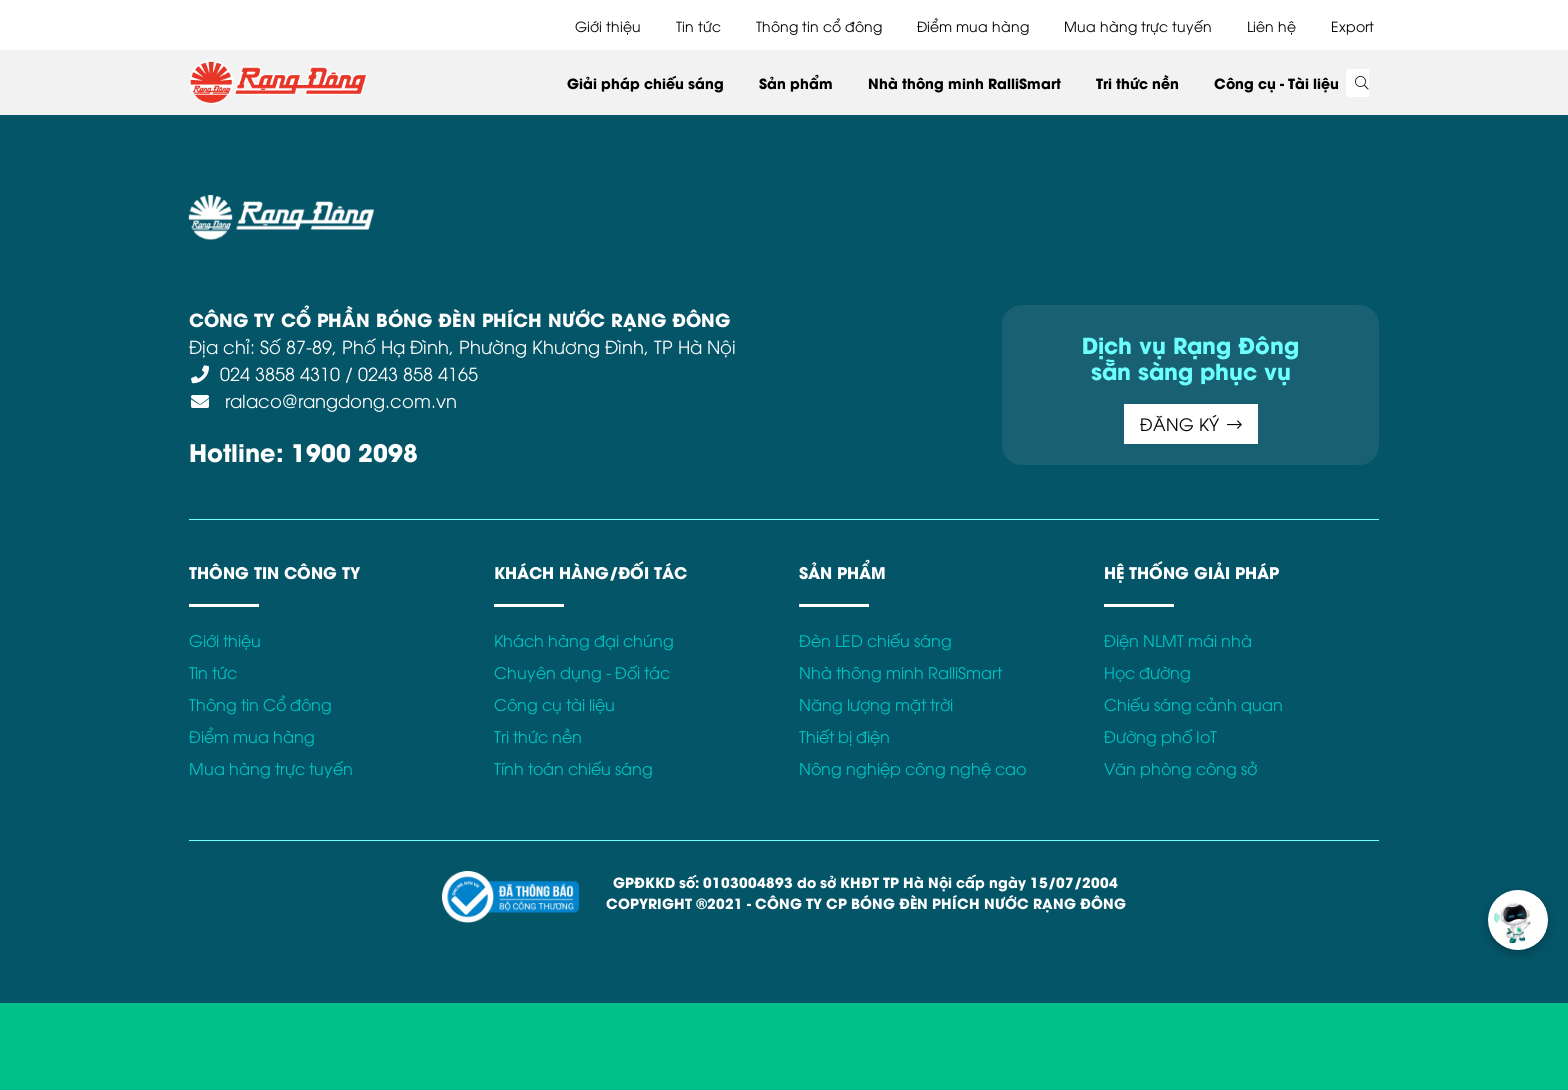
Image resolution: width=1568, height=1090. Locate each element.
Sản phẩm (796, 82)
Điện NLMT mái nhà (1178, 640)
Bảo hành (987, 206)
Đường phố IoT (1160, 736)
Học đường (1147, 672)
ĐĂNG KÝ (1191, 423)
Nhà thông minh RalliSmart (964, 82)
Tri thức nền (1137, 82)
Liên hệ (1271, 25)
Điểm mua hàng (973, 25)
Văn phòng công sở (1180, 768)
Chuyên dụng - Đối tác (582, 672)
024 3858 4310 (280, 372)
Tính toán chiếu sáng (573, 768)
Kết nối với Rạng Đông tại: (1133, 206)
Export (1352, 25)
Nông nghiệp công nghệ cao (912, 768)
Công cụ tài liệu (554, 704)
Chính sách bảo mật (698, 206)
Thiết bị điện (844, 736)
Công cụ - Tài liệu (1276, 82)
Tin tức (698, 25)
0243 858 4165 (418, 372)
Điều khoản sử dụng (534, 206)
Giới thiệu (608, 25)
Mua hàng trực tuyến (1138, 25)
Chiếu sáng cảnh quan (1193, 704)
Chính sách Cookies (862, 206)
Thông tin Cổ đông (260, 704)
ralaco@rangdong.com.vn (338, 399)
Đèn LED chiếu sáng (875, 640)
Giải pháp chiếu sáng (645, 82)
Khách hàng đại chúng (584, 640)
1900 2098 (354, 450)
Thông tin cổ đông (819, 25)
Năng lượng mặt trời (876, 704)
